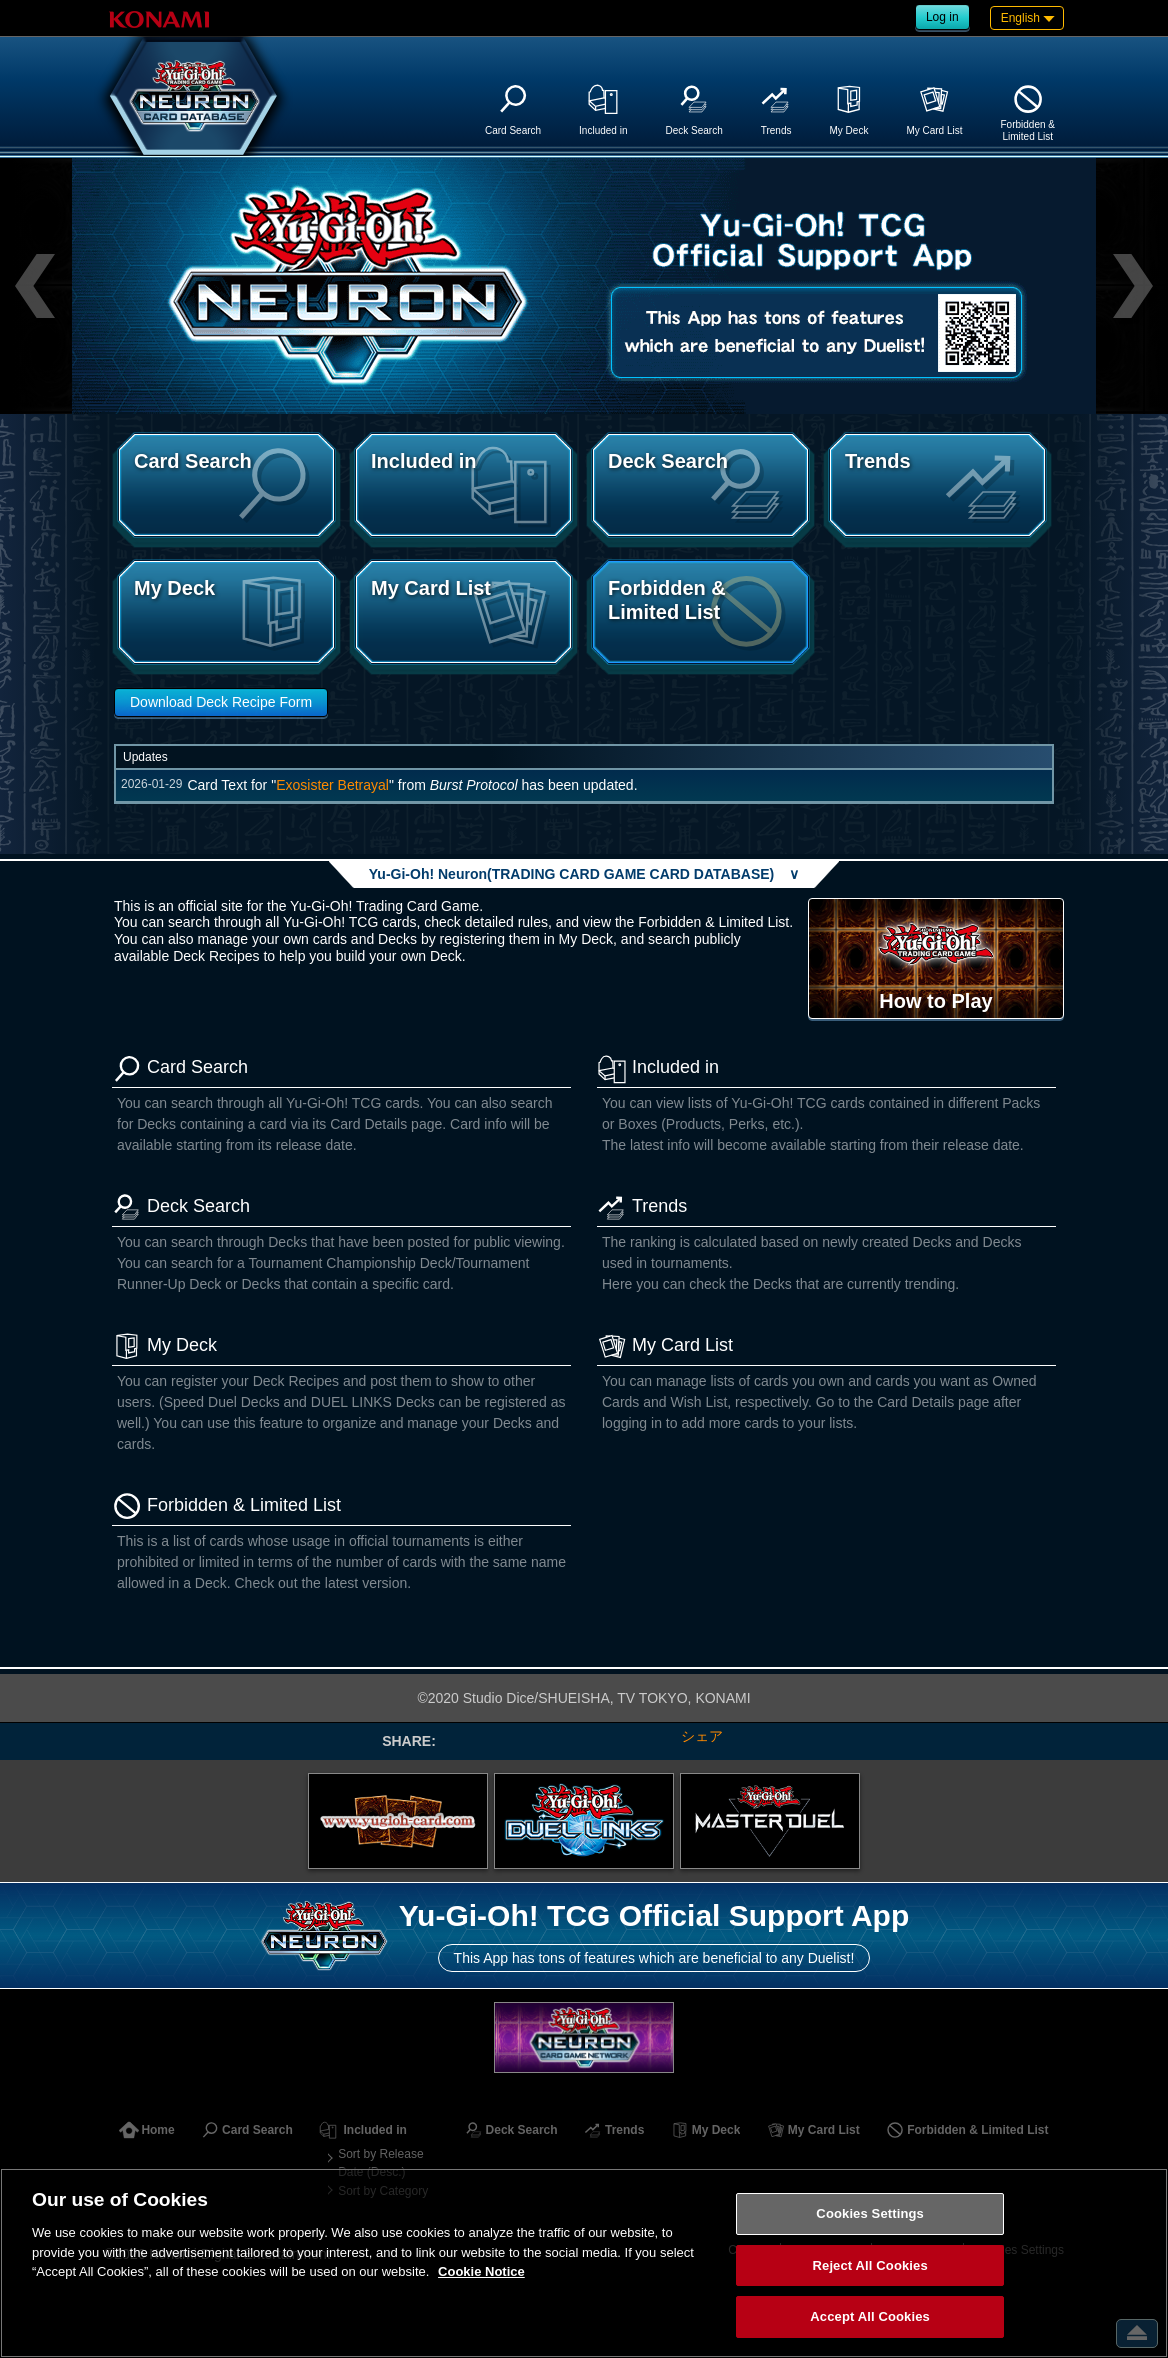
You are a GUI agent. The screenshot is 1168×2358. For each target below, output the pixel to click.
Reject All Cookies (870, 2265)
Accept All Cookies (870, 2316)
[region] (584, 2263)
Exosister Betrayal (332, 785)
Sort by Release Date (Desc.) (380, 2163)
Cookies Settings (870, 2213)
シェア (702, 1736)
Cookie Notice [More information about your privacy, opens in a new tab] (481, 2271)
